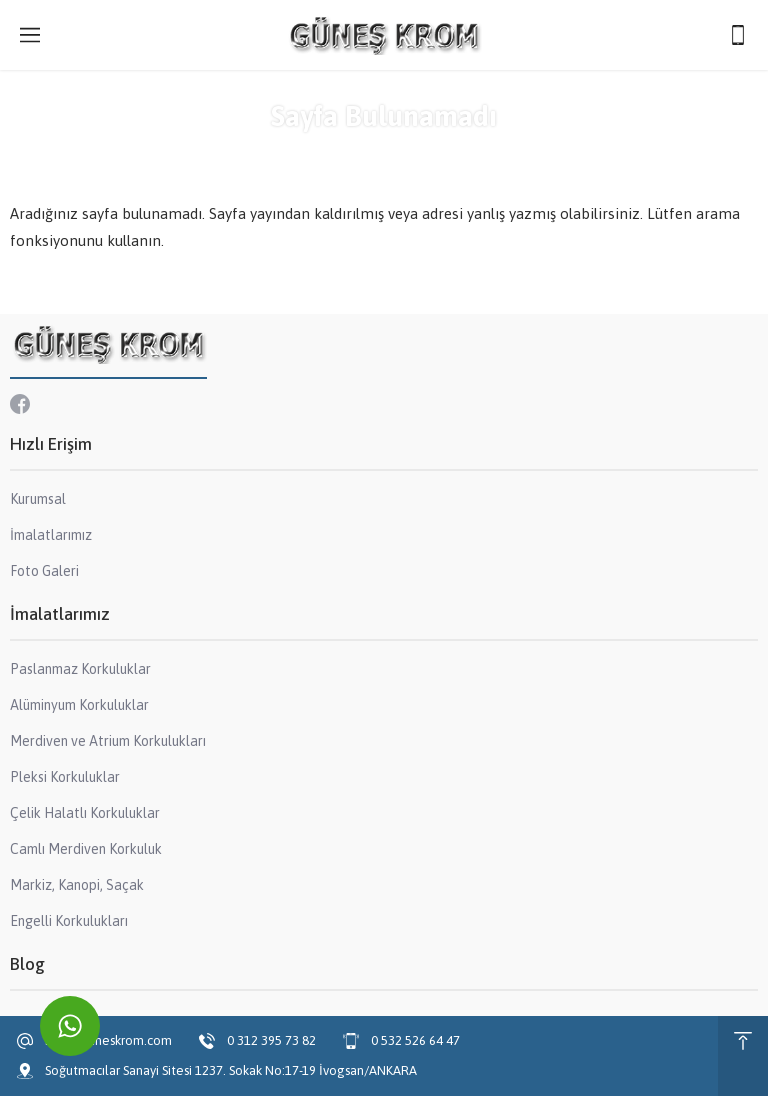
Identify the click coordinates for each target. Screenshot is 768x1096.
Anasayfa (321, 152)
